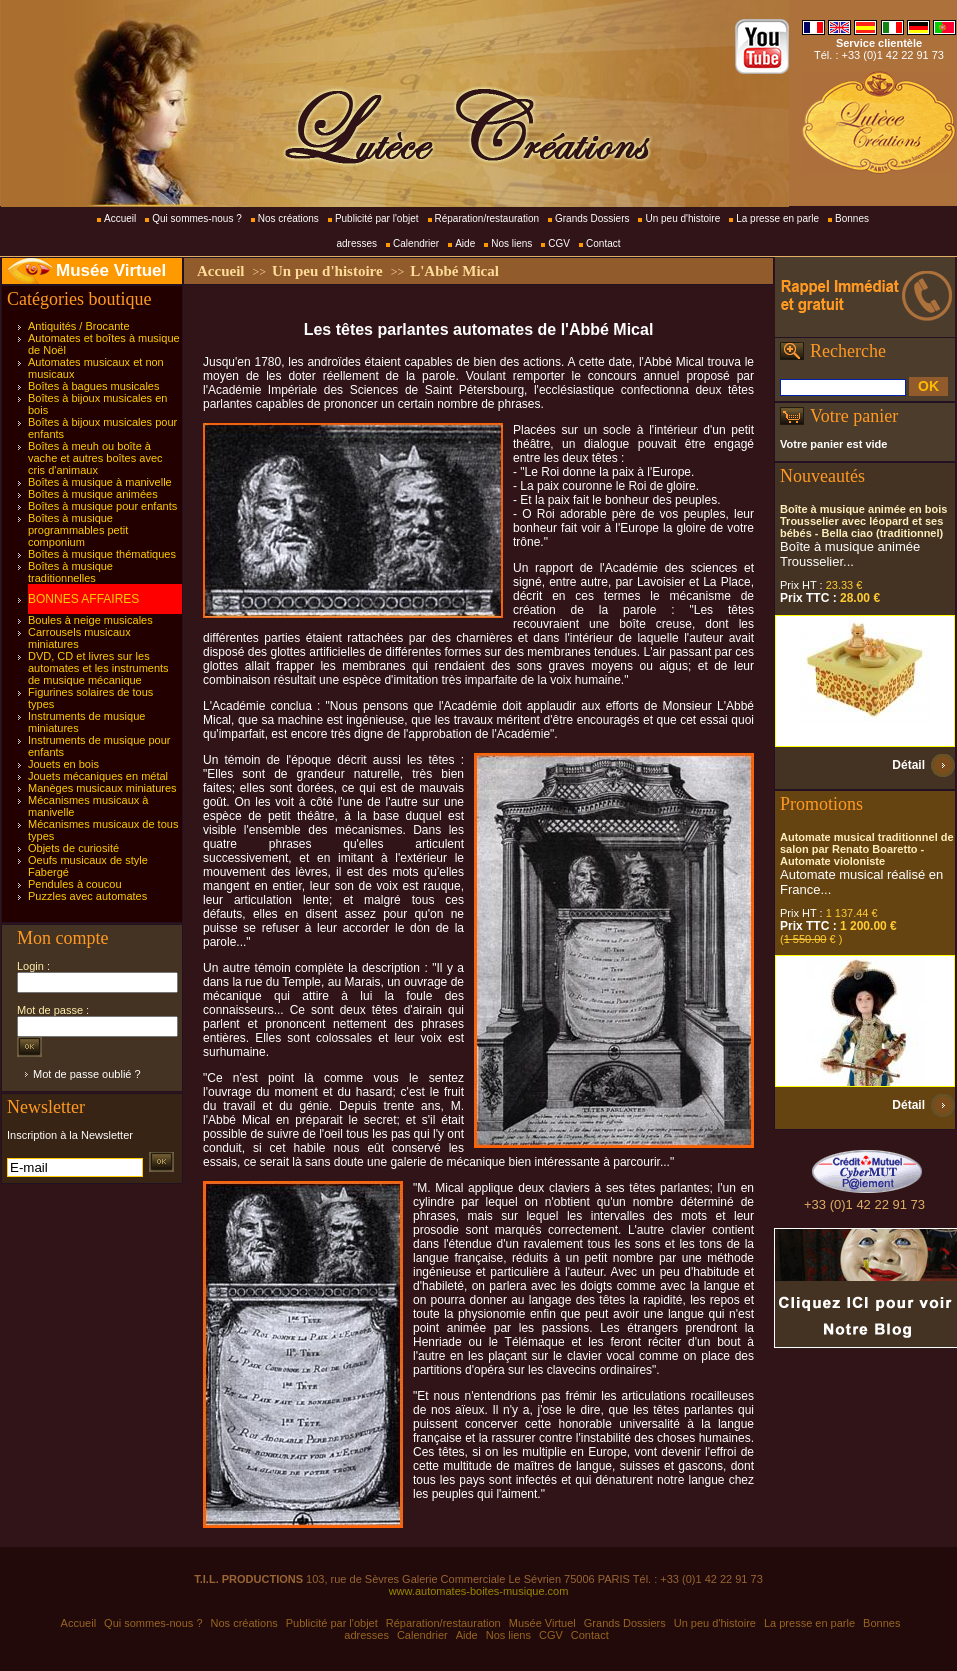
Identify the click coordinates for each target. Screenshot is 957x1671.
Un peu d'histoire (682, 218)
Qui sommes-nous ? (196, 218)
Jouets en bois (63, 764)
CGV (559, 243)
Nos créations (288, 218)
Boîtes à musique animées (93, 494)
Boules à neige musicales (90, 620)
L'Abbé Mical (454, 271)
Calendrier (416, 243)
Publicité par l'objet (377, 218)
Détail (908, 765)
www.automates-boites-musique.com (479, 1591)
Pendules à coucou (75, 884)
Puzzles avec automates (87, 896)
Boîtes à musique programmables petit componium (78, 530)
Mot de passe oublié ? (87, 1074)
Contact (603, 243)
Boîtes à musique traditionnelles (70, 572)
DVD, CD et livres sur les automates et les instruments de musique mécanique (98, 668)
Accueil (120, 218)
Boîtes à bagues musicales (93, 386)
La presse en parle (777, 218)
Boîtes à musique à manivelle (100, 482)
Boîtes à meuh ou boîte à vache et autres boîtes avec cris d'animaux (95, 458)
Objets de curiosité (73, 848)
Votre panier (854, 416)
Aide (465, 243)
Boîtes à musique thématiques (102, 554)
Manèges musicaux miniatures (102, 788)
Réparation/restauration (487, 218)
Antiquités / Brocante (79, 326)
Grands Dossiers (592, 218)
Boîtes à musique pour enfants (102, 506)
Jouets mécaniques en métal (98, 776)
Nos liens (511, 243)
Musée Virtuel (111, 270)
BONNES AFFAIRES (83, 599)
